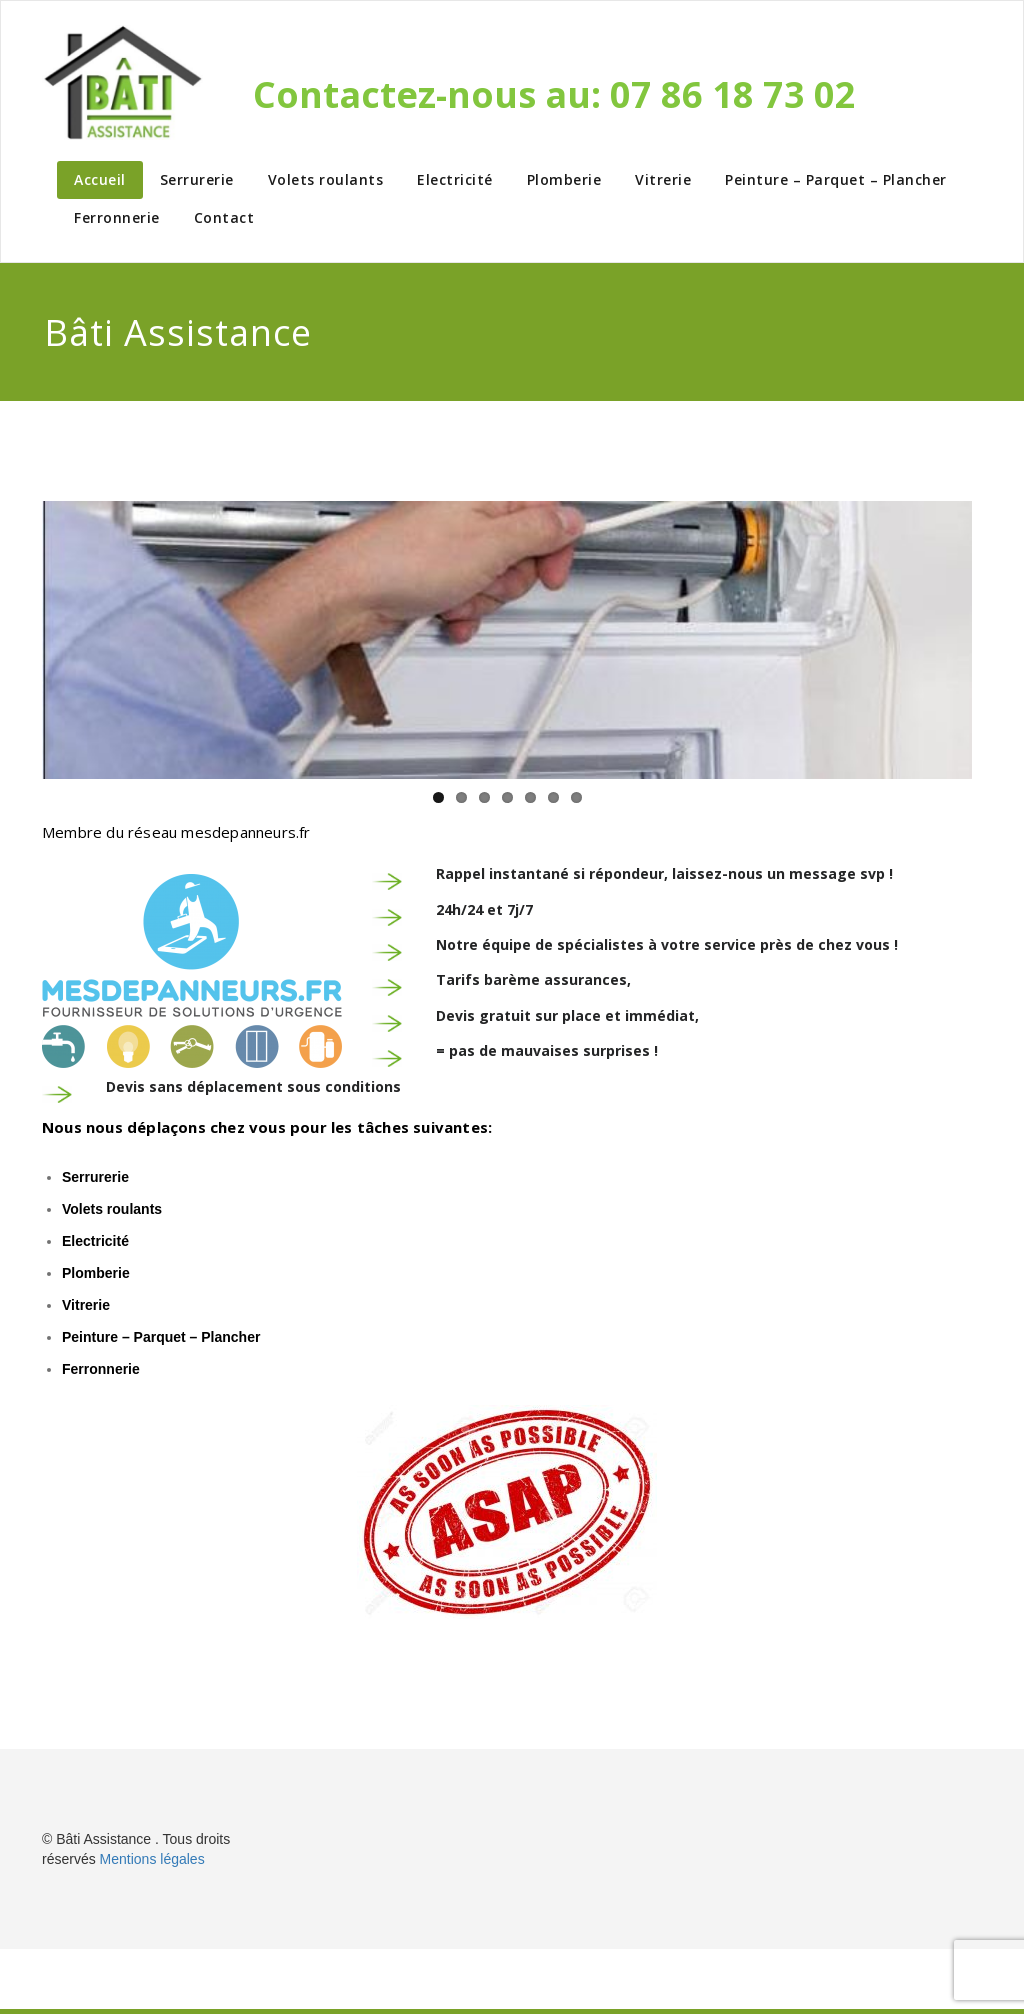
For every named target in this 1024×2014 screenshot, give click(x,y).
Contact (224, 217)
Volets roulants (326, 179)
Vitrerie (663, 179)
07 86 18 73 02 (733, 94)
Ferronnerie (117, 217)
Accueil (100, 179)
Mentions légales (152, 1859)
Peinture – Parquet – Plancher (836, 179)
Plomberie (564, 179)
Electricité (455, 179)
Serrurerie (197, 179)
